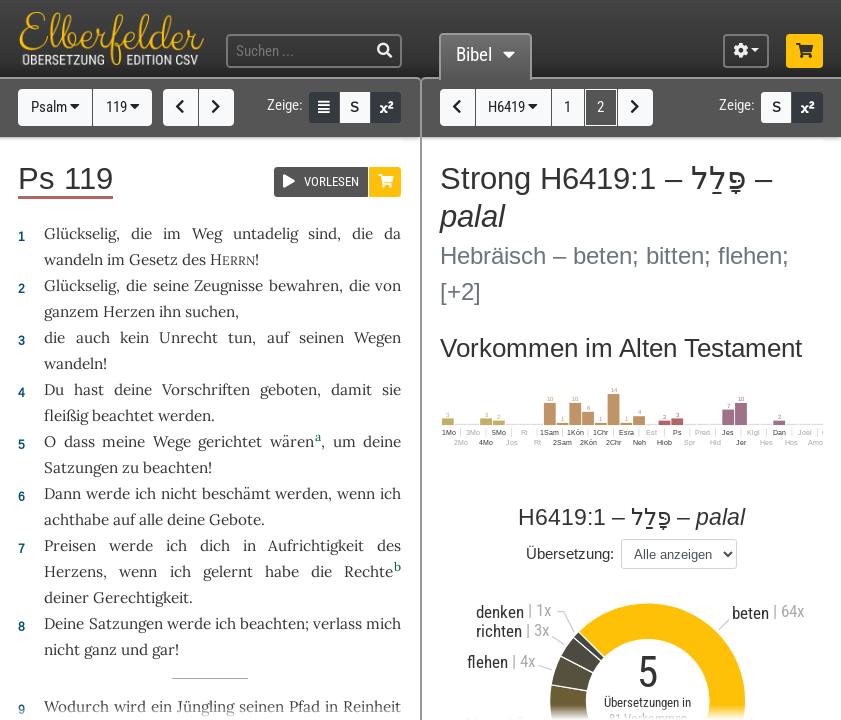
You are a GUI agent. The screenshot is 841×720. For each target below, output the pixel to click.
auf (124, 519)
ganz (100, 649)
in (331, 706)
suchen (210, 311)
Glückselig (80, 233)
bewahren (304, 285)
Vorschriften (206, 389)
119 (123, 107)
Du (54, 389)
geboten (288, 389)
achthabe (76, 519)
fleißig (66, 415)
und (134, 649)
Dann (62, 493)
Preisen (70, 545)
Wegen (377, 337)
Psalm (55, 107)
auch (93, 337)
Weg (207, 233)
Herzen (129, 311)
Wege (172, 441)
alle (151, 519)
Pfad (304, 706)
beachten (175, 467)
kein (134, 337)
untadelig (265, 233)
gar (163, 649)
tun (240, 337)
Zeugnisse (228, 285)
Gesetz (153, 259)
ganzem (71, 311)
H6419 (513, 107)
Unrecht (188, 337)
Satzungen (81, 467)
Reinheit (372, 706)
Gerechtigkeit (141, 597)
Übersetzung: (570, 553)
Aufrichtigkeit (316, 545)
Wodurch (76, 706)
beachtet (123, 415)
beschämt (236, 493)
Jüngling (205, 706)
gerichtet (230, 441)
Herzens (73, 571)
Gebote (235, 519)
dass (79, 441)
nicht (179, 493)
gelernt (228, 571)
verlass (337, 623)
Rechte (368, 571)
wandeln (73, 259)
